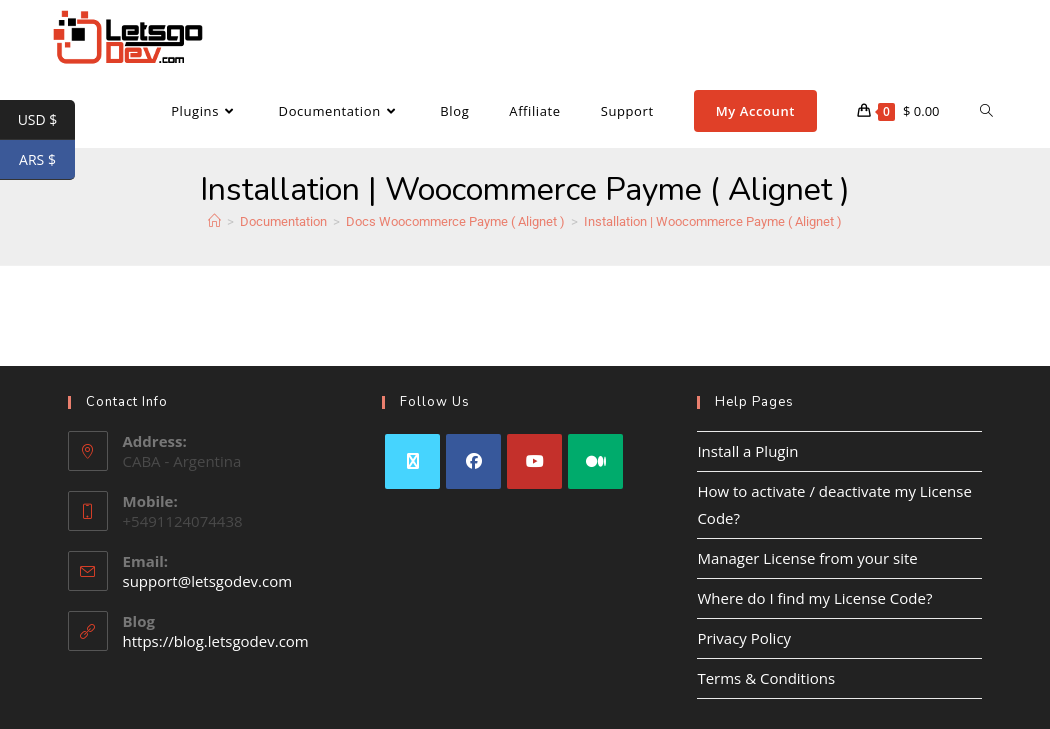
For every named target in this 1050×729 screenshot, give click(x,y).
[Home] (214, 221)
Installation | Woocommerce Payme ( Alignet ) (713, 221)
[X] (412, 461)
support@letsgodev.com (208, 581)
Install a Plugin (747, 451)
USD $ (46, 120)
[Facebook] (473, 461)
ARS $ (47, 160)
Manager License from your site (807, 558)
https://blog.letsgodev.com (216, 641)
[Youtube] (534, 461)
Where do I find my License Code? (814, 598)
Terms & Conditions (766, 678)
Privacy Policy (744, 638)
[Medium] (595, 461)
